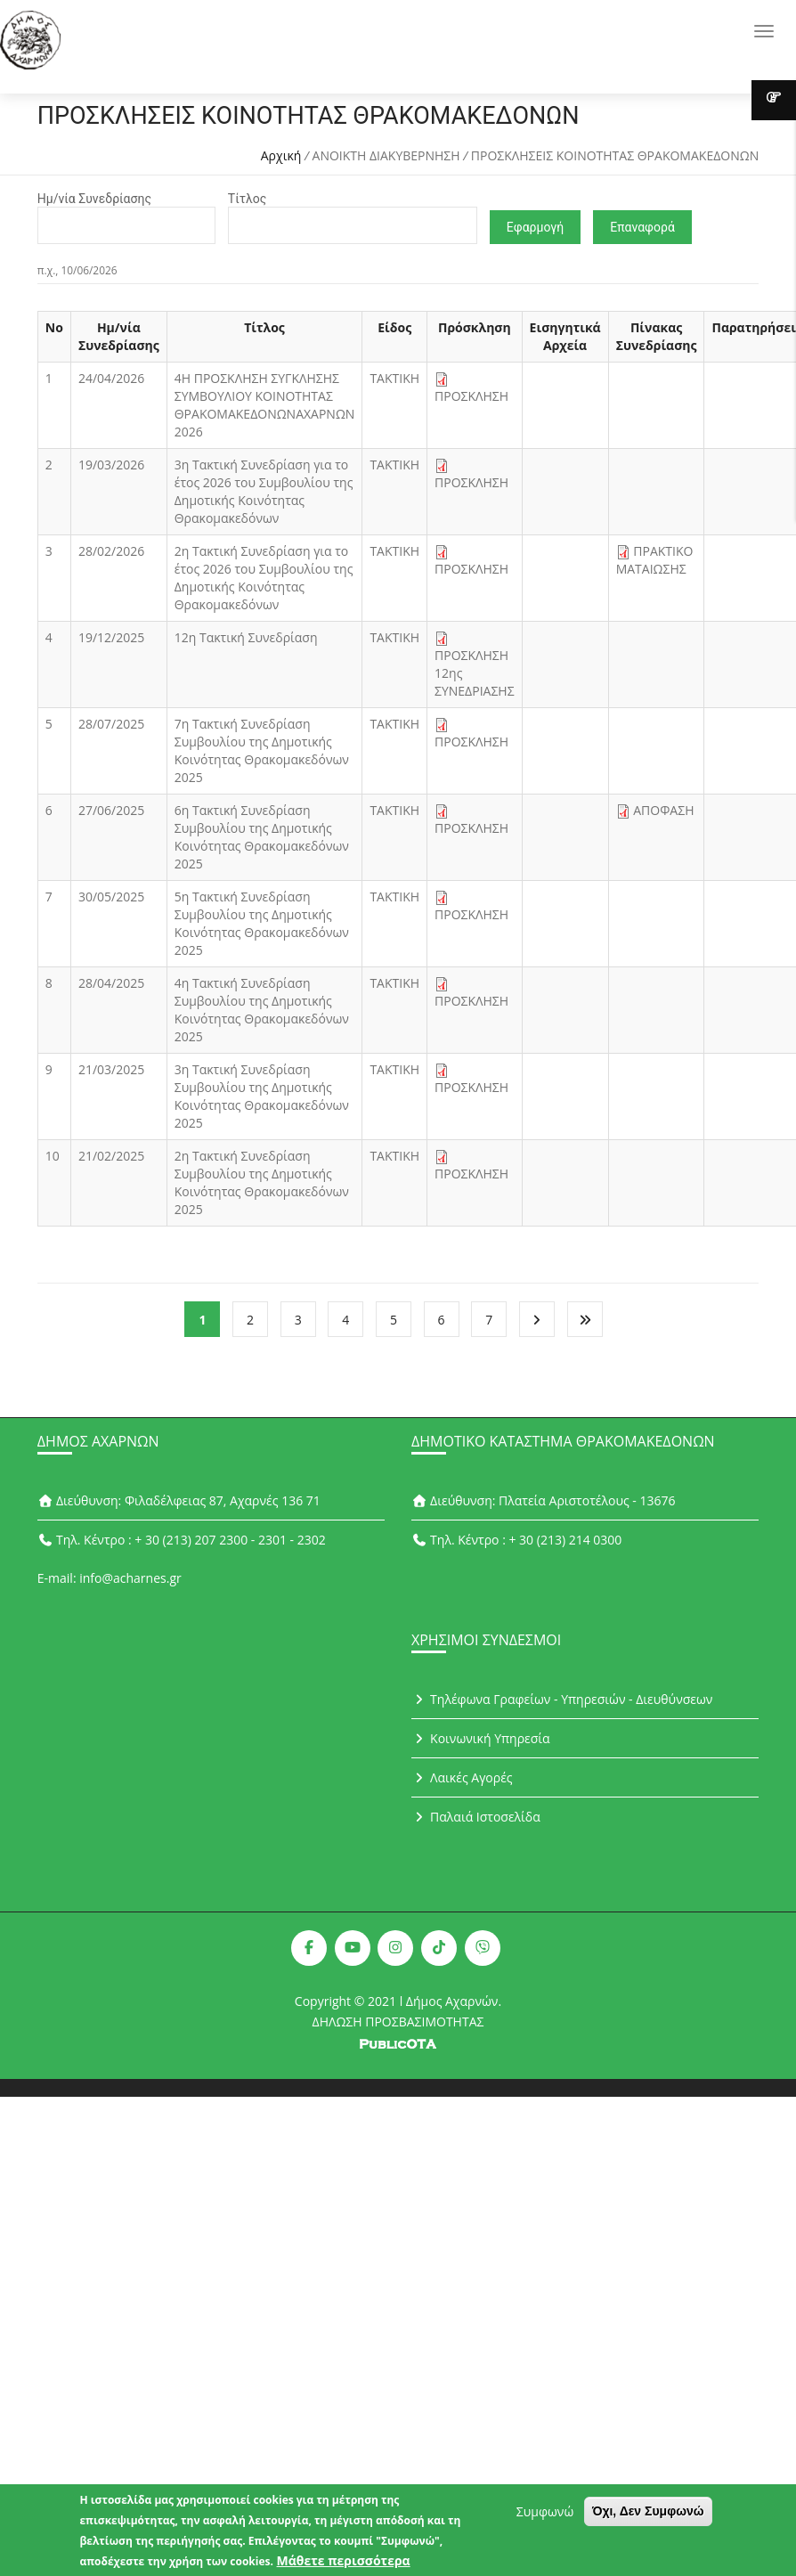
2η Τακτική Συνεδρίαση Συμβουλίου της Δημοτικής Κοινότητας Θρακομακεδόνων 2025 (262, 1182)
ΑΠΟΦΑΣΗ (663, 810)
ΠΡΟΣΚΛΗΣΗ (471, 395)
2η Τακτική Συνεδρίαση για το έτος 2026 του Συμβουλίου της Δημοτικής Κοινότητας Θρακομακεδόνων (264, 577)
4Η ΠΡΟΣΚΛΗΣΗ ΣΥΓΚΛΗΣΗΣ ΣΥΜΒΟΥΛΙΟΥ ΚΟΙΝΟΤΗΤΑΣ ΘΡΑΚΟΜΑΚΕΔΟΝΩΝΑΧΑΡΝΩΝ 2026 (265, 405)
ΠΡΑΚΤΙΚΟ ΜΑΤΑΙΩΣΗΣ (655, 559)
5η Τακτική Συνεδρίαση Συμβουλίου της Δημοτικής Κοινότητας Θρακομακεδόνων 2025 (262, 923)
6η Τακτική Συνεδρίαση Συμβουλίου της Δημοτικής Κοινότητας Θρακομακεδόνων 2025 (262, 837)
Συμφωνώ (544, 2514)
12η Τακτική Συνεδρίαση (246, 637)
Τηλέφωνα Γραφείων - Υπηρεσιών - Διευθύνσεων (561, 1699)
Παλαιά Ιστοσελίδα (475, 1816)
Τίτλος (247, 199)
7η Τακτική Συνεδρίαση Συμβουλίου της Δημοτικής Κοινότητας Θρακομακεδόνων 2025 (262, 750)
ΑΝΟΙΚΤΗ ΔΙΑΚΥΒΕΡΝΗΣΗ (386, 155)
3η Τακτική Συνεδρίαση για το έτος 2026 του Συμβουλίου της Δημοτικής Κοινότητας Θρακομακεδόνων (264, 491)
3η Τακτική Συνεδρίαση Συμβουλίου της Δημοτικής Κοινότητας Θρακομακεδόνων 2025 (262, 1096)
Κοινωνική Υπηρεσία (480, 1738)
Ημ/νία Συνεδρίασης (94, 199)
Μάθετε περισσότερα (343, 2563)
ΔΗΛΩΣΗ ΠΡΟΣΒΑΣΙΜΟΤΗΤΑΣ (398, 2021)
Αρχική (281, 155)
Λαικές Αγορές (462, 1777)
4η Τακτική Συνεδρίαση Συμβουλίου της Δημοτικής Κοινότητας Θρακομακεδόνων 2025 (262, 1009)
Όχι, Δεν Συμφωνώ (648, 2514)
